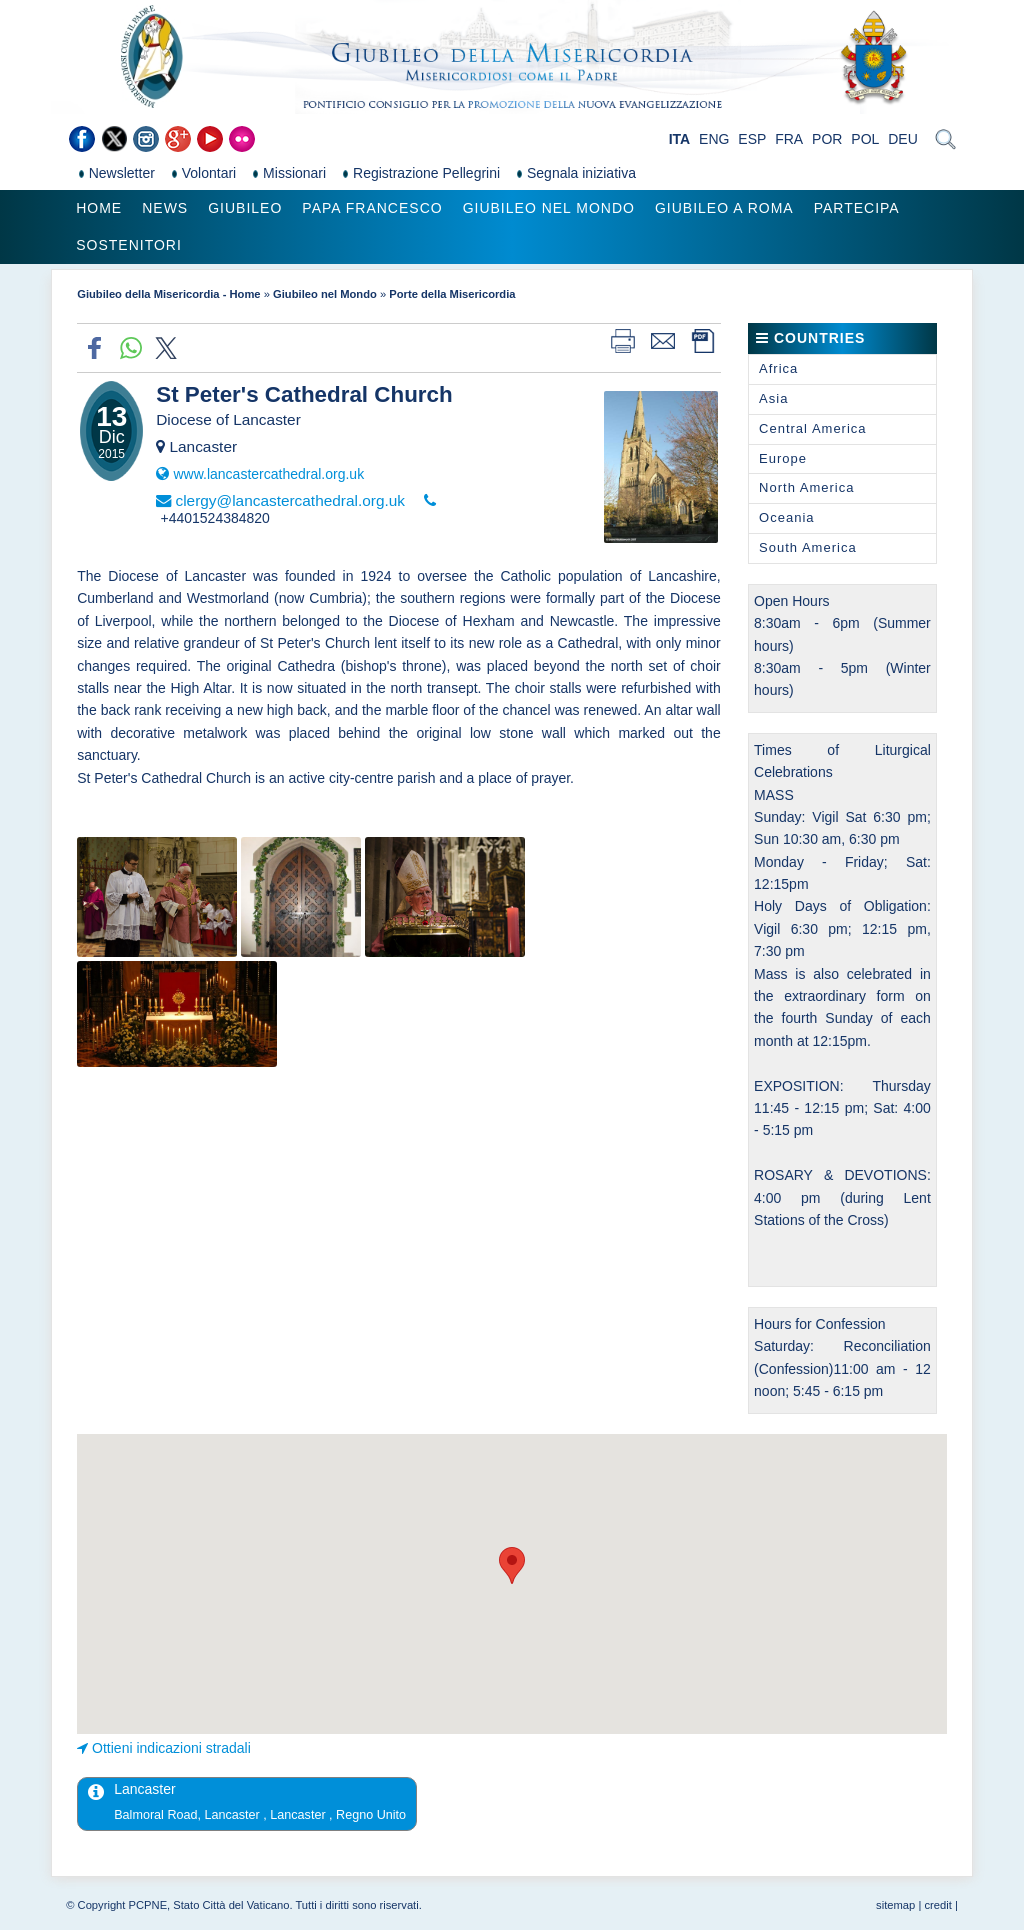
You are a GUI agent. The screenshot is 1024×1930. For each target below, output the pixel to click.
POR (827, 139)
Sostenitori (129, 245)
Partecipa (857, 208)
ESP (752, 139)
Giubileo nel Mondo (549, 208)
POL (865, 139)
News (165, 208)
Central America (812, 428)
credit (937, 1905)
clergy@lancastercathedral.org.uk (290, 500)
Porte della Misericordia (452, 294)
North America (806, 487)
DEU (903, 139)
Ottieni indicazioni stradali (171, 1748)
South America (808, 547)
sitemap (895, 1905)
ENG (714, 139)
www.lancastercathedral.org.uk (268, 474)
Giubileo (245, 208)
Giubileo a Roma (724, 208)
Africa (778, 368)
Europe (783, 458)
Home (99, 208)
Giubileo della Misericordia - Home (168, 294)
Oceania (786, 517)
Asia (773, 398)
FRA (789, 139)
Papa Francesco (372, 208)
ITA (680, 139)
